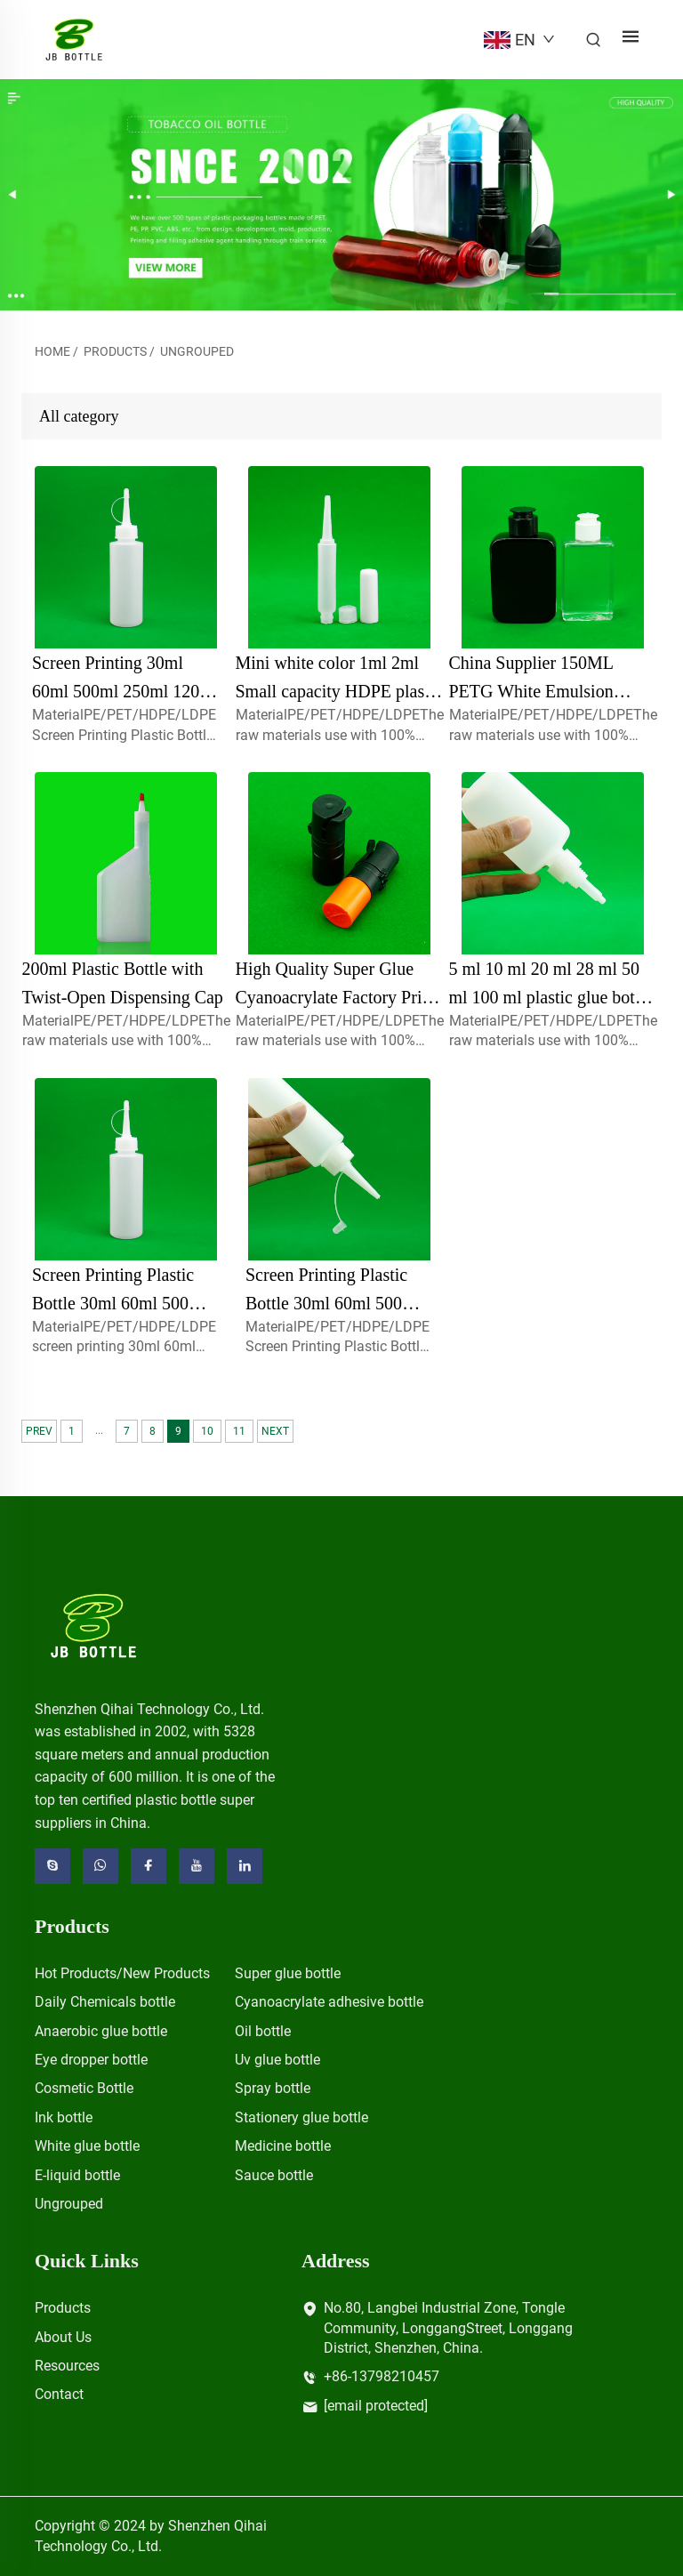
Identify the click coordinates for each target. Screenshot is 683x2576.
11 (239, 1431)
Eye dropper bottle (91, 2059)
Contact (59, 2394)
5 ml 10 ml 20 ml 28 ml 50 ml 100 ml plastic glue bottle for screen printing (551, 997)
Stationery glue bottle (301, 2117)
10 (207, 1431)
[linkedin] (244, 1866)
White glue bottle (87, 2145)
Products (115, 351)
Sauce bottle (274, 2175)
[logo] (94, 1624)
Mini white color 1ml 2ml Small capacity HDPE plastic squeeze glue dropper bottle (339, 691)
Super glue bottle (288, 1973)
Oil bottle (263, 2031)
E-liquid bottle (77, 2175)
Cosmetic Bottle (84, 2088)
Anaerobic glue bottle (101, 2031)
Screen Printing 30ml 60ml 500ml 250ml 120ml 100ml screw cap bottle (125, 691)
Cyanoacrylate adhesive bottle (329, 2001)
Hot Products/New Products (122, 1973)
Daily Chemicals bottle (105, 2001)
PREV (39, 1431)
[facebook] (148, 1866)
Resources (67, 2365)
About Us (63, 2337)
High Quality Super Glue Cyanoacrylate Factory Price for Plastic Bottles (337, 997)
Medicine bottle (283, 2145)
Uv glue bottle (277, 2059)
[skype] (52, 1866)
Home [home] (52, 351)
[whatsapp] (100, 1866)
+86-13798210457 (381, 2376)
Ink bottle (63, 2117)
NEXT (275, 1431)
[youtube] (196, 1866)
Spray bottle (272, 2088)
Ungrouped (197, 351)
